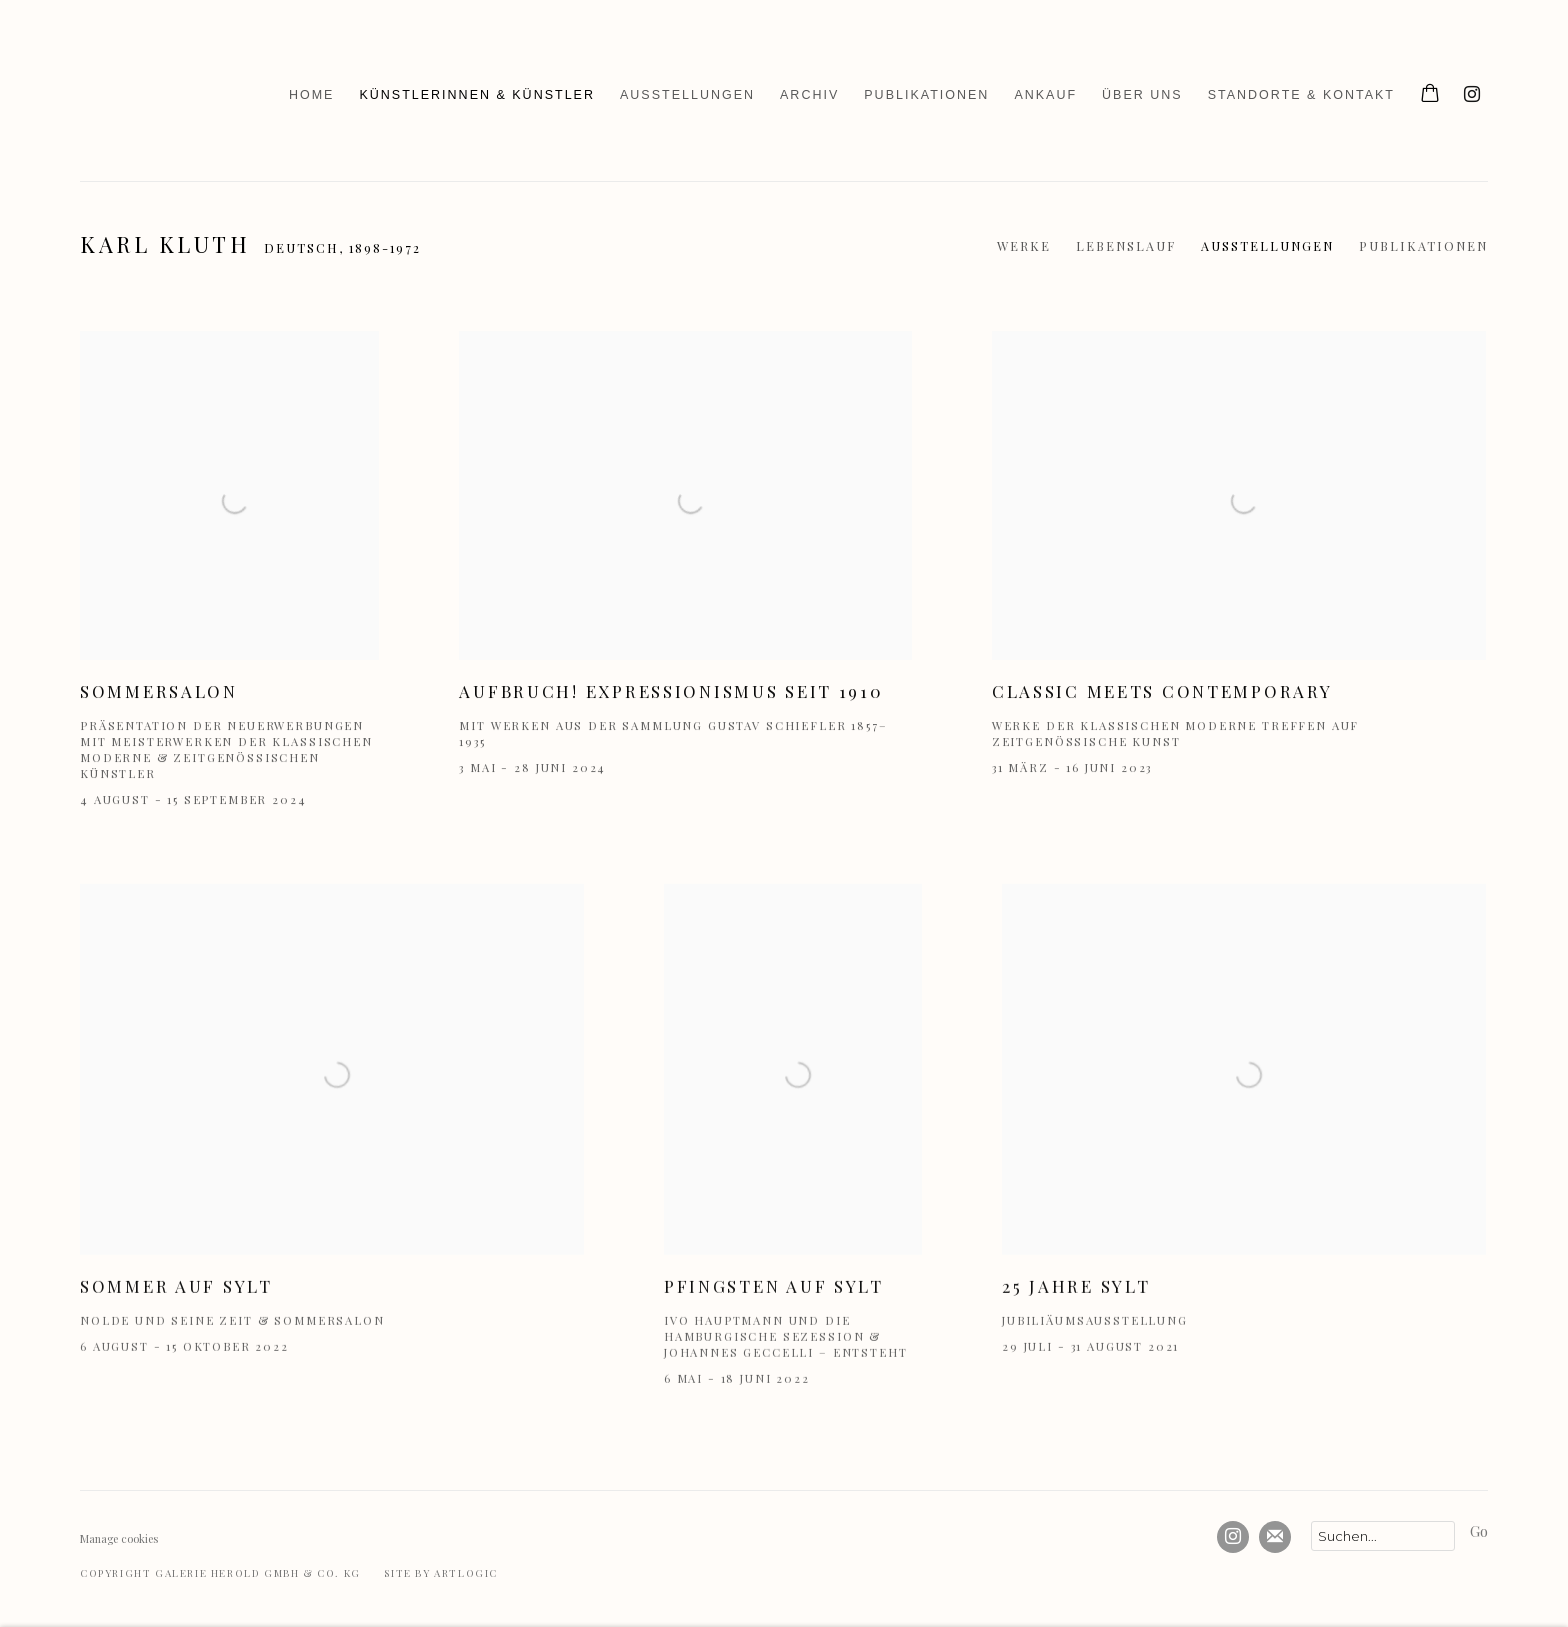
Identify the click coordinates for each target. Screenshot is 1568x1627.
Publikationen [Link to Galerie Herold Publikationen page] (926, 95)
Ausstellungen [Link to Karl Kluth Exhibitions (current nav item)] (1267, 245)
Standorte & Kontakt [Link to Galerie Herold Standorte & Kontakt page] (1301, 95)
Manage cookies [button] (119, 1538)
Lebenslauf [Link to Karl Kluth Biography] (1126, 245)
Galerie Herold (130, 95)
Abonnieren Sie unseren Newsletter (1275, 1537)
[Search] (1383, 1536)
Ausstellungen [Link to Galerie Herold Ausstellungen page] (687, 95)
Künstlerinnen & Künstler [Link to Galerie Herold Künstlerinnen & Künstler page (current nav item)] (477, 95)
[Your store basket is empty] (1430, 95)
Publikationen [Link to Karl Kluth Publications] (1423, 245)
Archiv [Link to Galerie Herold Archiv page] (809, 95)
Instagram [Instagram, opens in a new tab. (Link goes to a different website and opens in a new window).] (1472, 95)
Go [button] (1479, 1531)
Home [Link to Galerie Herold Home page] (312, 95)
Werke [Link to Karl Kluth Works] (1024, 245)
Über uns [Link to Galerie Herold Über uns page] (1142, 95)
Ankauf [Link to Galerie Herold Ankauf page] (1045, 95)
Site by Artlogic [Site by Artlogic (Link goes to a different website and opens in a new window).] (441, 1573)
